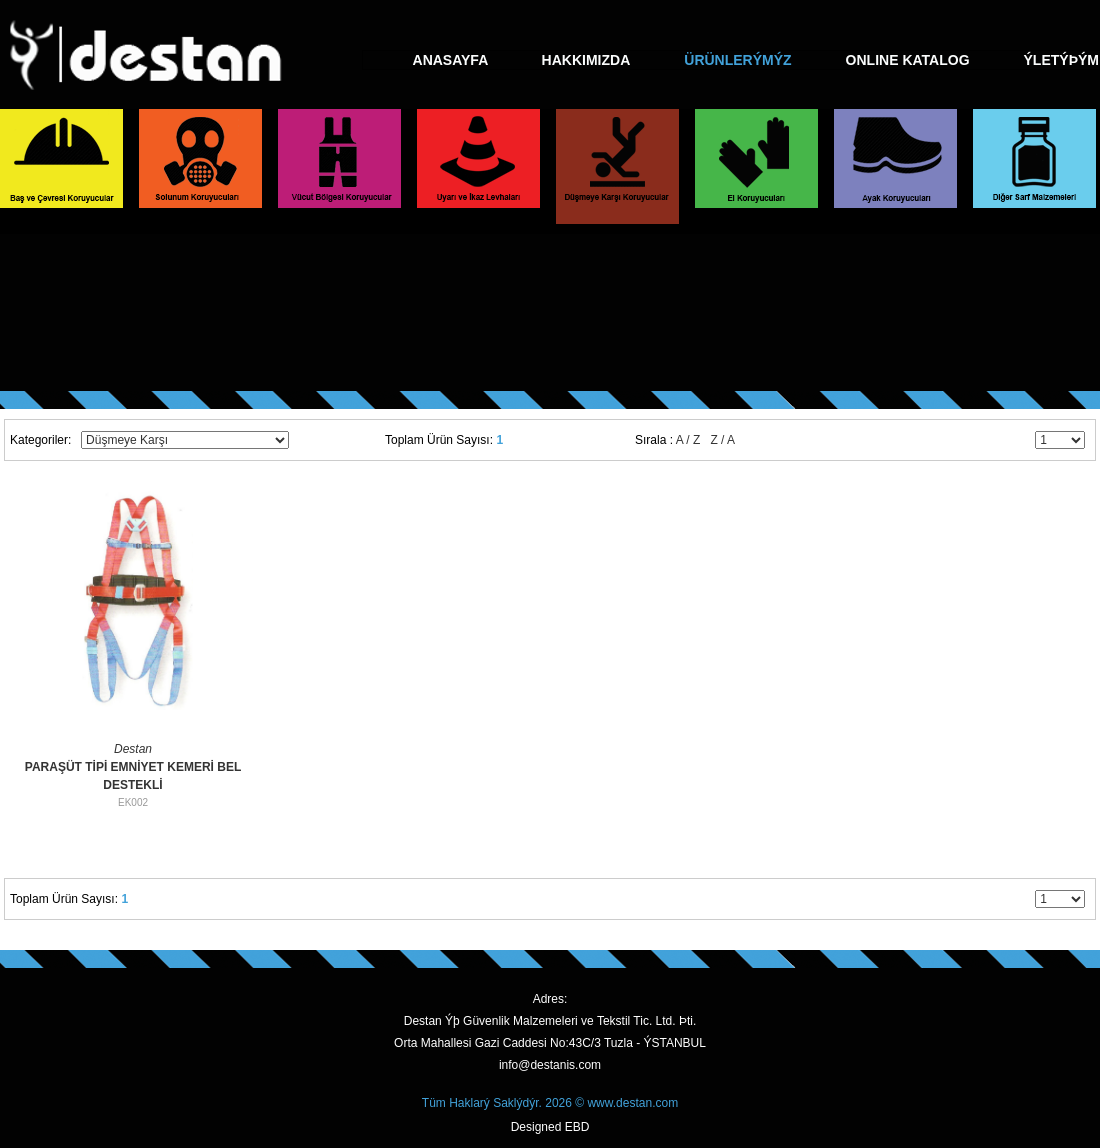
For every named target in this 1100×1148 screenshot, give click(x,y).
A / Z (688, 440)
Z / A (722, 440)
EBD (577, 1127)
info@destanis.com (550, 1065)
